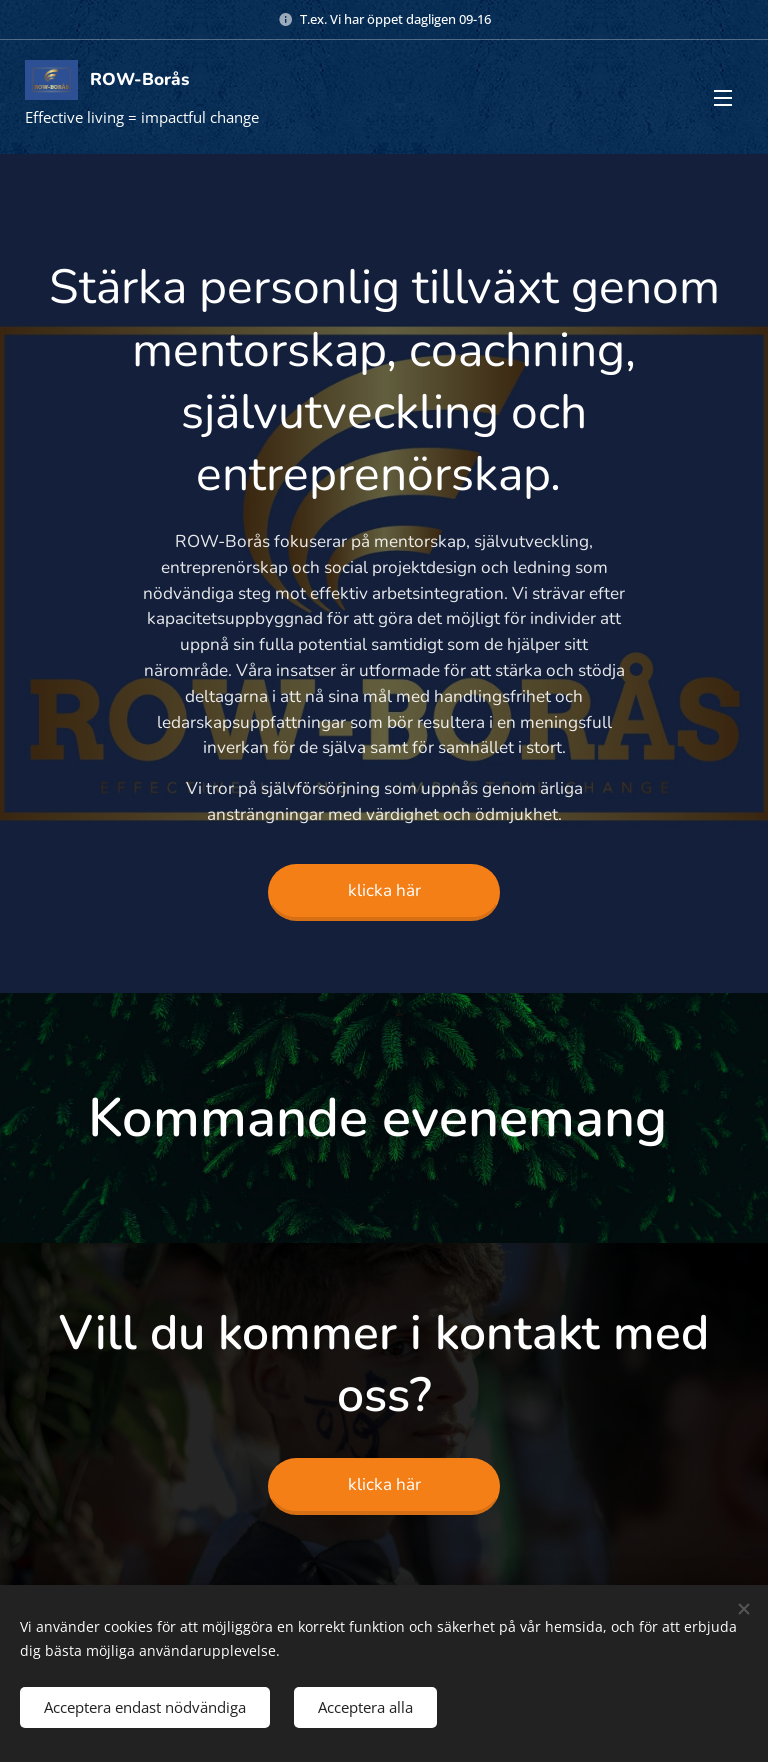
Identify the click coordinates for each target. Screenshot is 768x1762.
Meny (723, 98)
